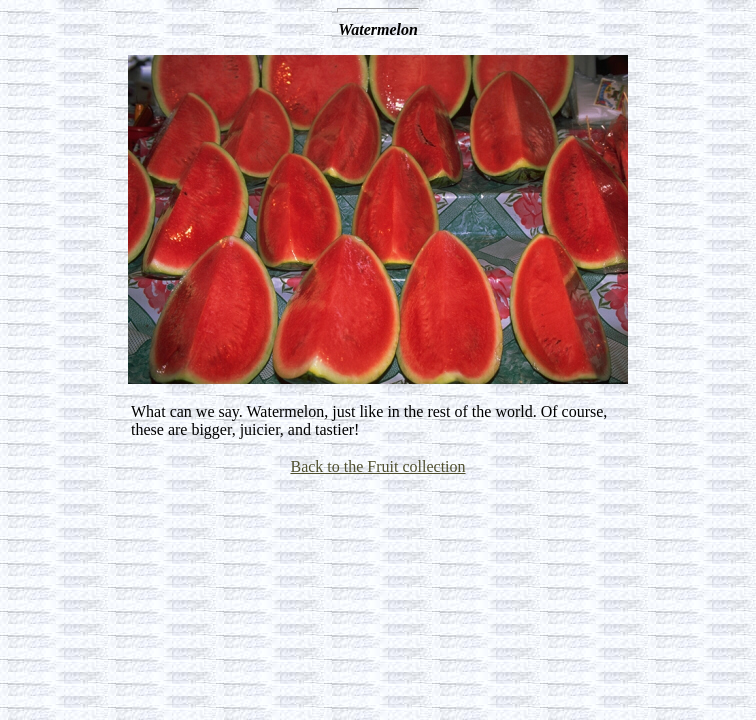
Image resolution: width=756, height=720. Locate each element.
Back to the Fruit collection (377, 466)
